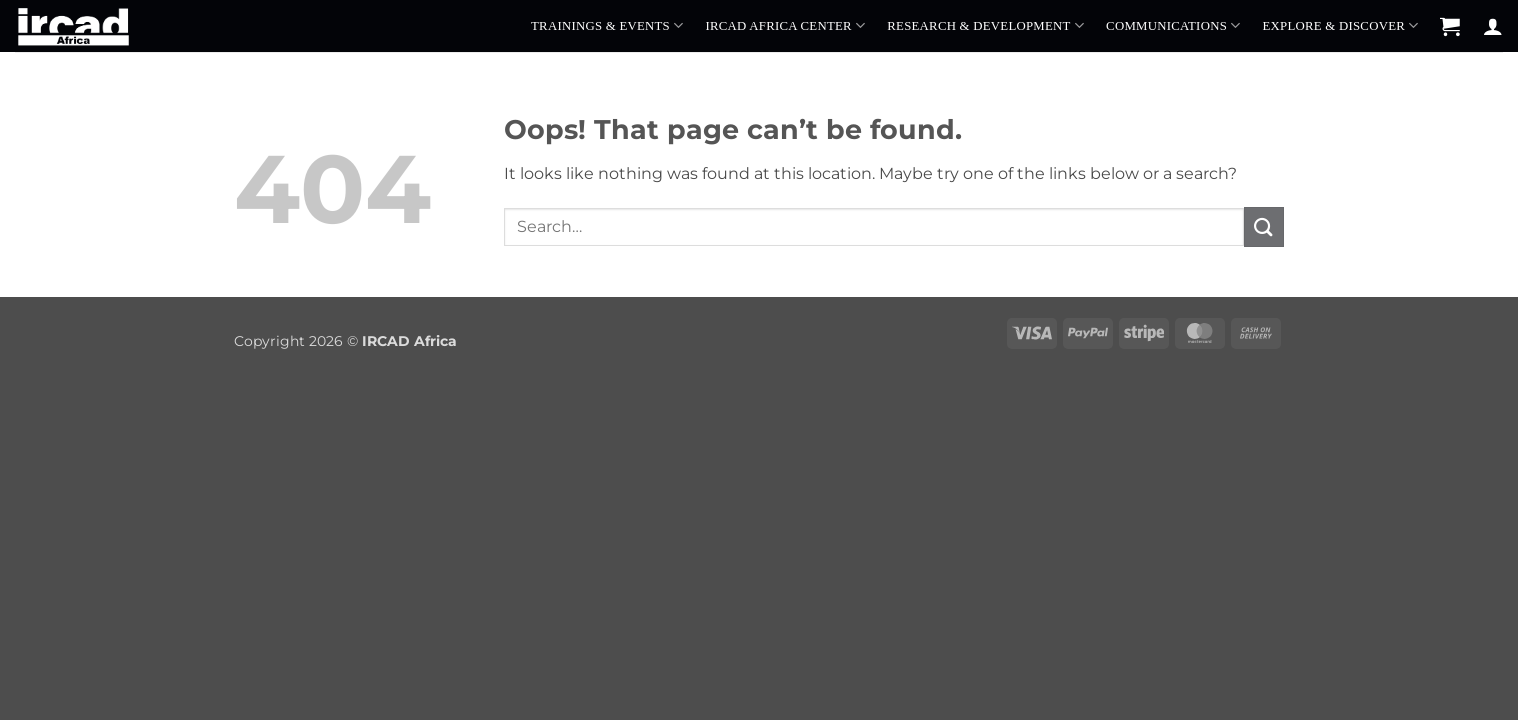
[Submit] (1264, 226)
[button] (1450, 26)
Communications (1173, 25)
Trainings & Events (607, 25)
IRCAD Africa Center (785, 25)
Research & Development (985, 25)
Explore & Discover (1340, 25)
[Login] (1493, 26)
